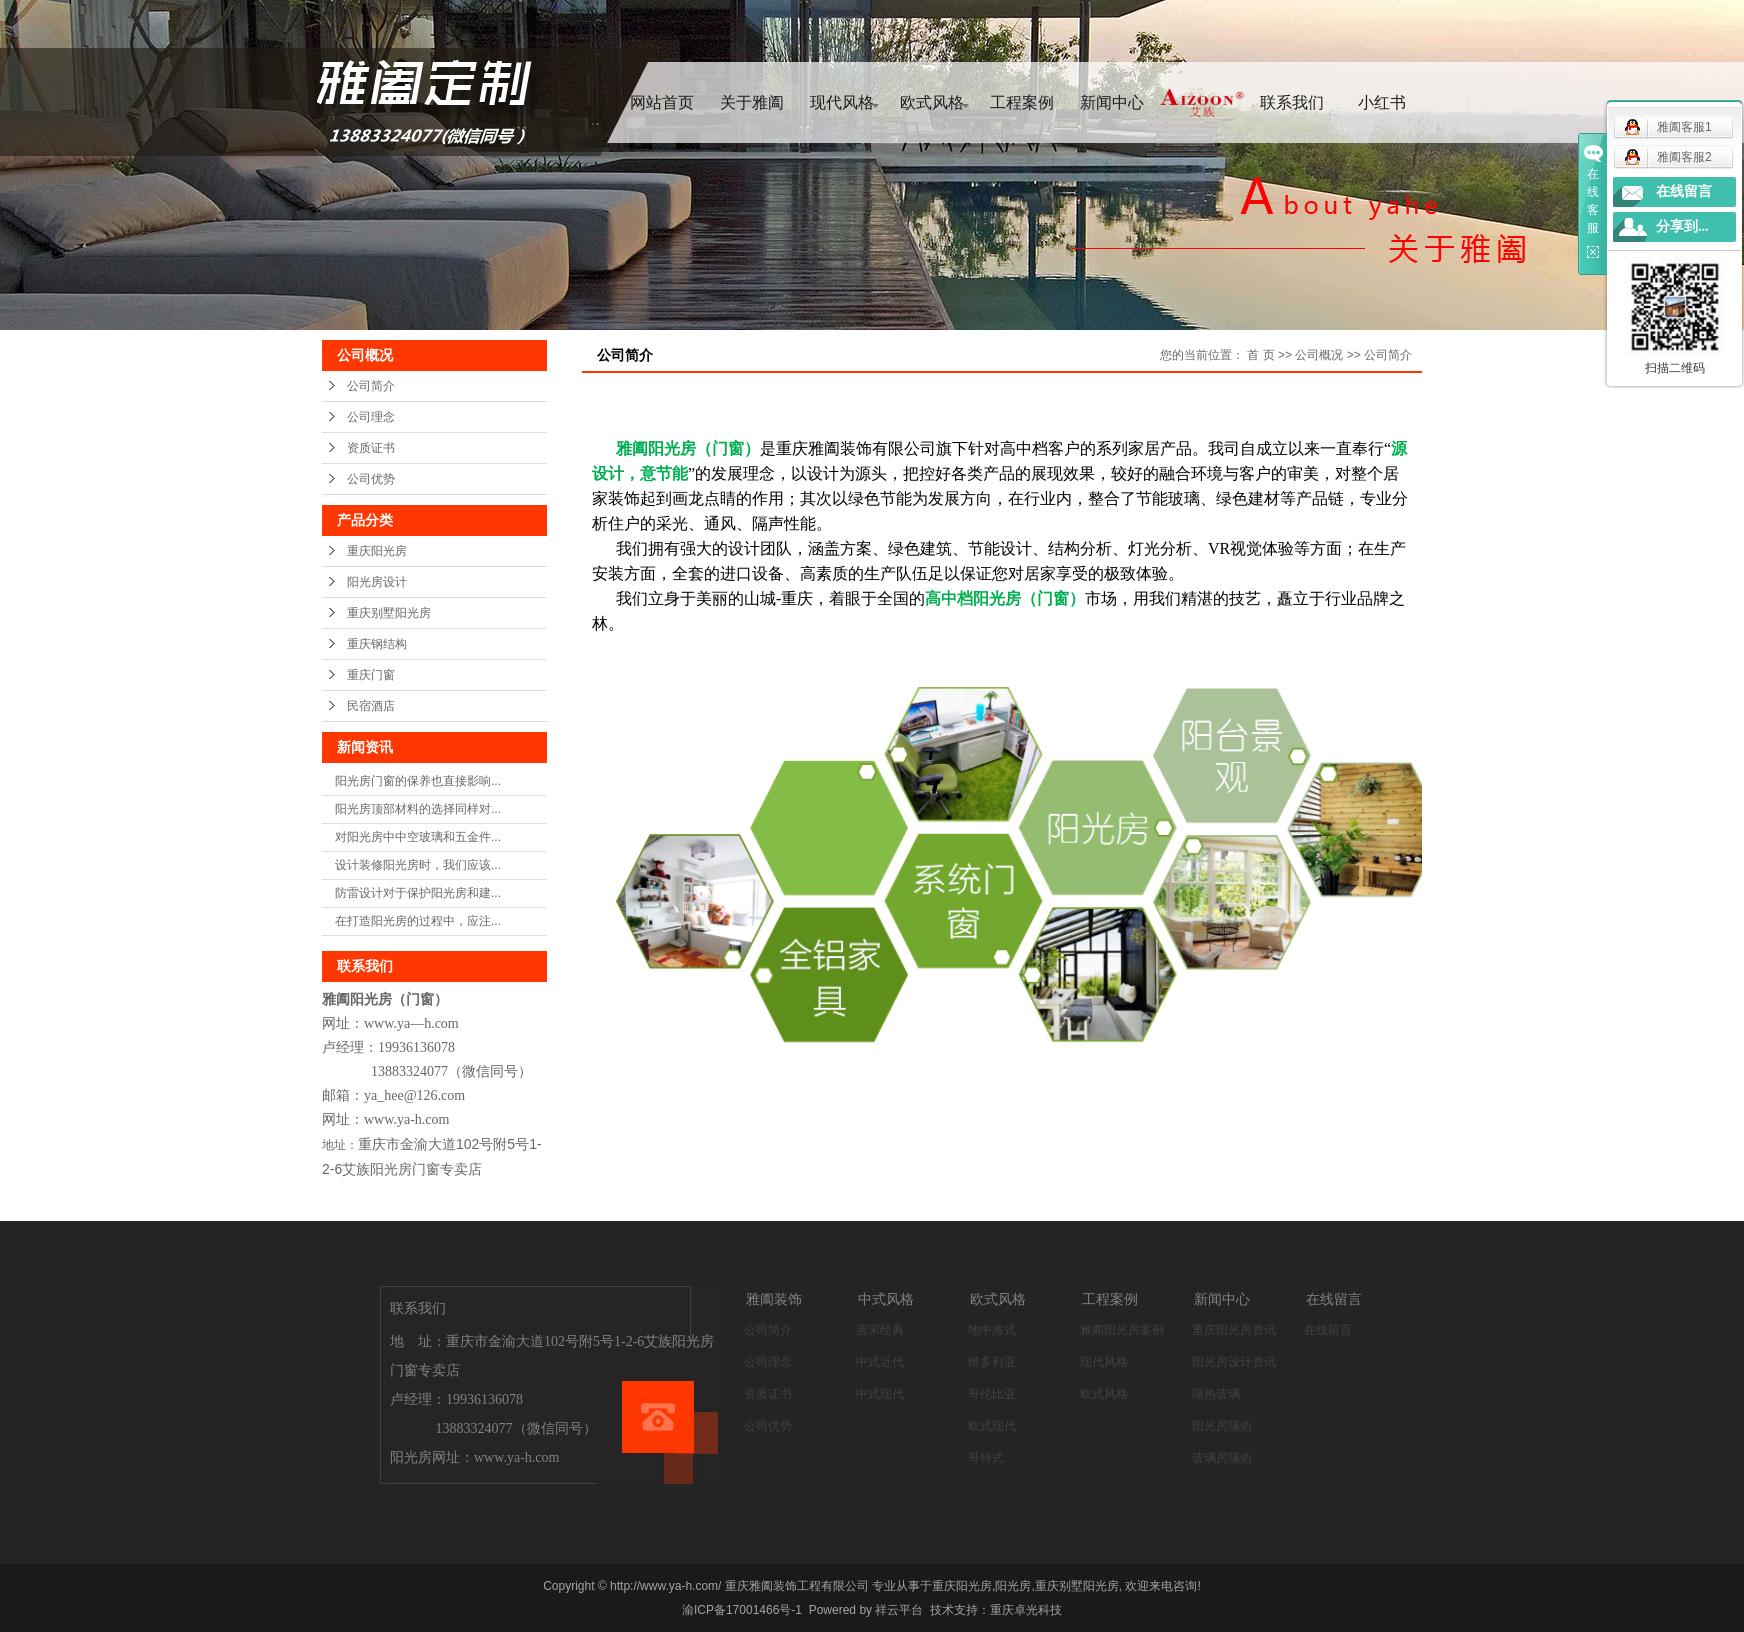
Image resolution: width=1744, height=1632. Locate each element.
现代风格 (842, 102)
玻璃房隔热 (1222, 1458)
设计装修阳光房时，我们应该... (418, 865)
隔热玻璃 (1216, 1394)
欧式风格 (932, 102)
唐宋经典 (880, 1330)
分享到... (1682, 226)
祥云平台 (899, 1610)
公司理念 (371, 417)
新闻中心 (1112, 102)
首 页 (1260, 355)
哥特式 (986, 1458)
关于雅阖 (752, 102)
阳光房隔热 (1222, 1426)
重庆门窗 (371, 675)
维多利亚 (992, 1362)
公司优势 (371, 479)
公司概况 (1319, 355)
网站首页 (662, 102)
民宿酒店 (371, 706)
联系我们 (1292, 102)
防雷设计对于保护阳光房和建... (418, 893)
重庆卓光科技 (1026, 1610)
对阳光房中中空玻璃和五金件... (418, 837)
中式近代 (880, 1362)
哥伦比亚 (992, 1394)
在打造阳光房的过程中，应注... (418, 921)
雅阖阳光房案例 (1122, 1330)
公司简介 (371, 386)
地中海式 (992, 1330)
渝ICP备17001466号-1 (742, 1610)
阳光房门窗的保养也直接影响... (418, 781)
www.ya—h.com (411, 1023)
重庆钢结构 (377, 644)
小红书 (1382, 102)
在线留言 (1328, 1330)
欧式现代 (992, 1426)
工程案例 (1022, 102)
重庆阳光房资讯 (1234, 1330)
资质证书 (371, 448)
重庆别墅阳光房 (389, 613)
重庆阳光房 (377, 551)
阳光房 (1013, 1586)
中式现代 (880, 1394)
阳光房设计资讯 (1234, 1362)
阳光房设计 (377, 582)
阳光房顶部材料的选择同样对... (418, 809)
